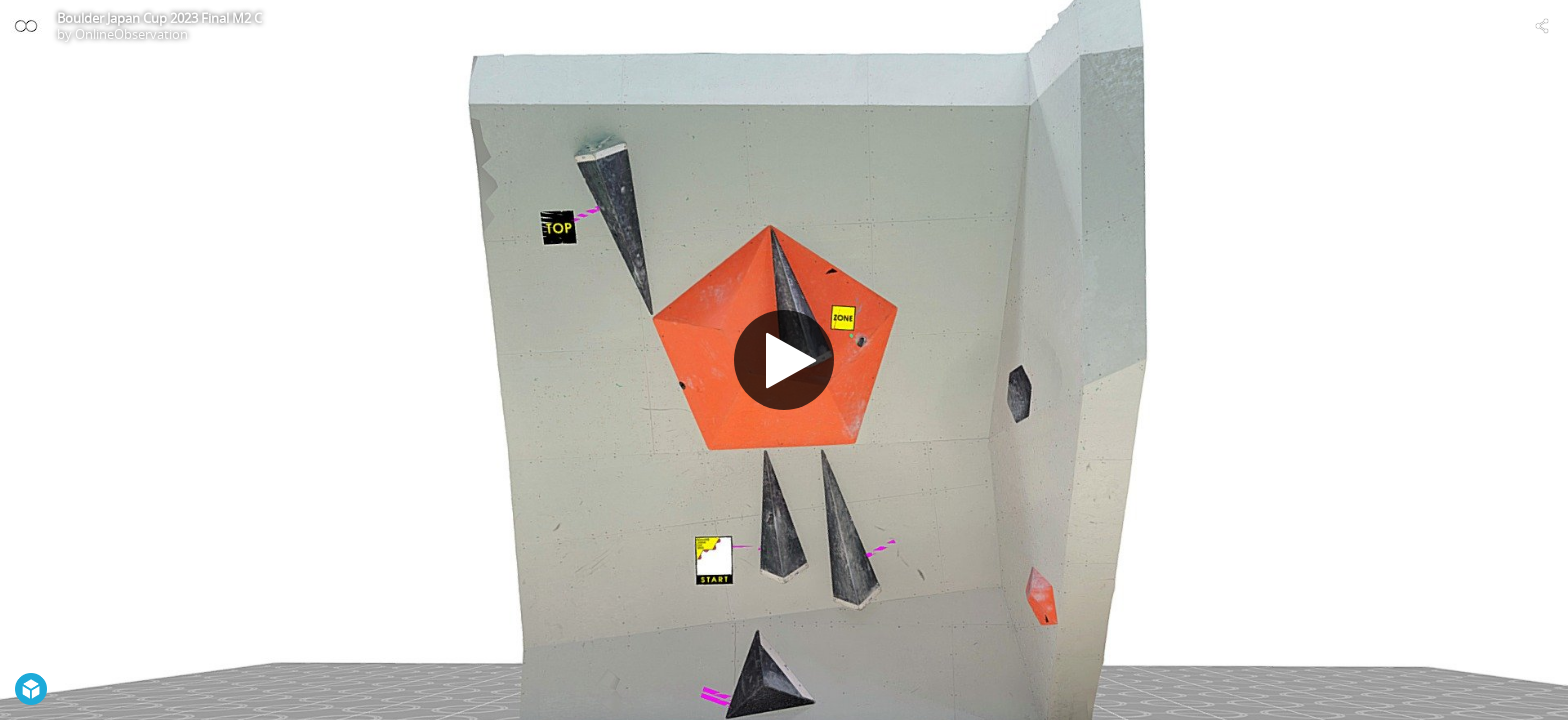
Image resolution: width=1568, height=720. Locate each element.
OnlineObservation (131, 34)
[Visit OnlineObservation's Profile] (26, 26)
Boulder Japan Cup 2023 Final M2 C (159, 18)
